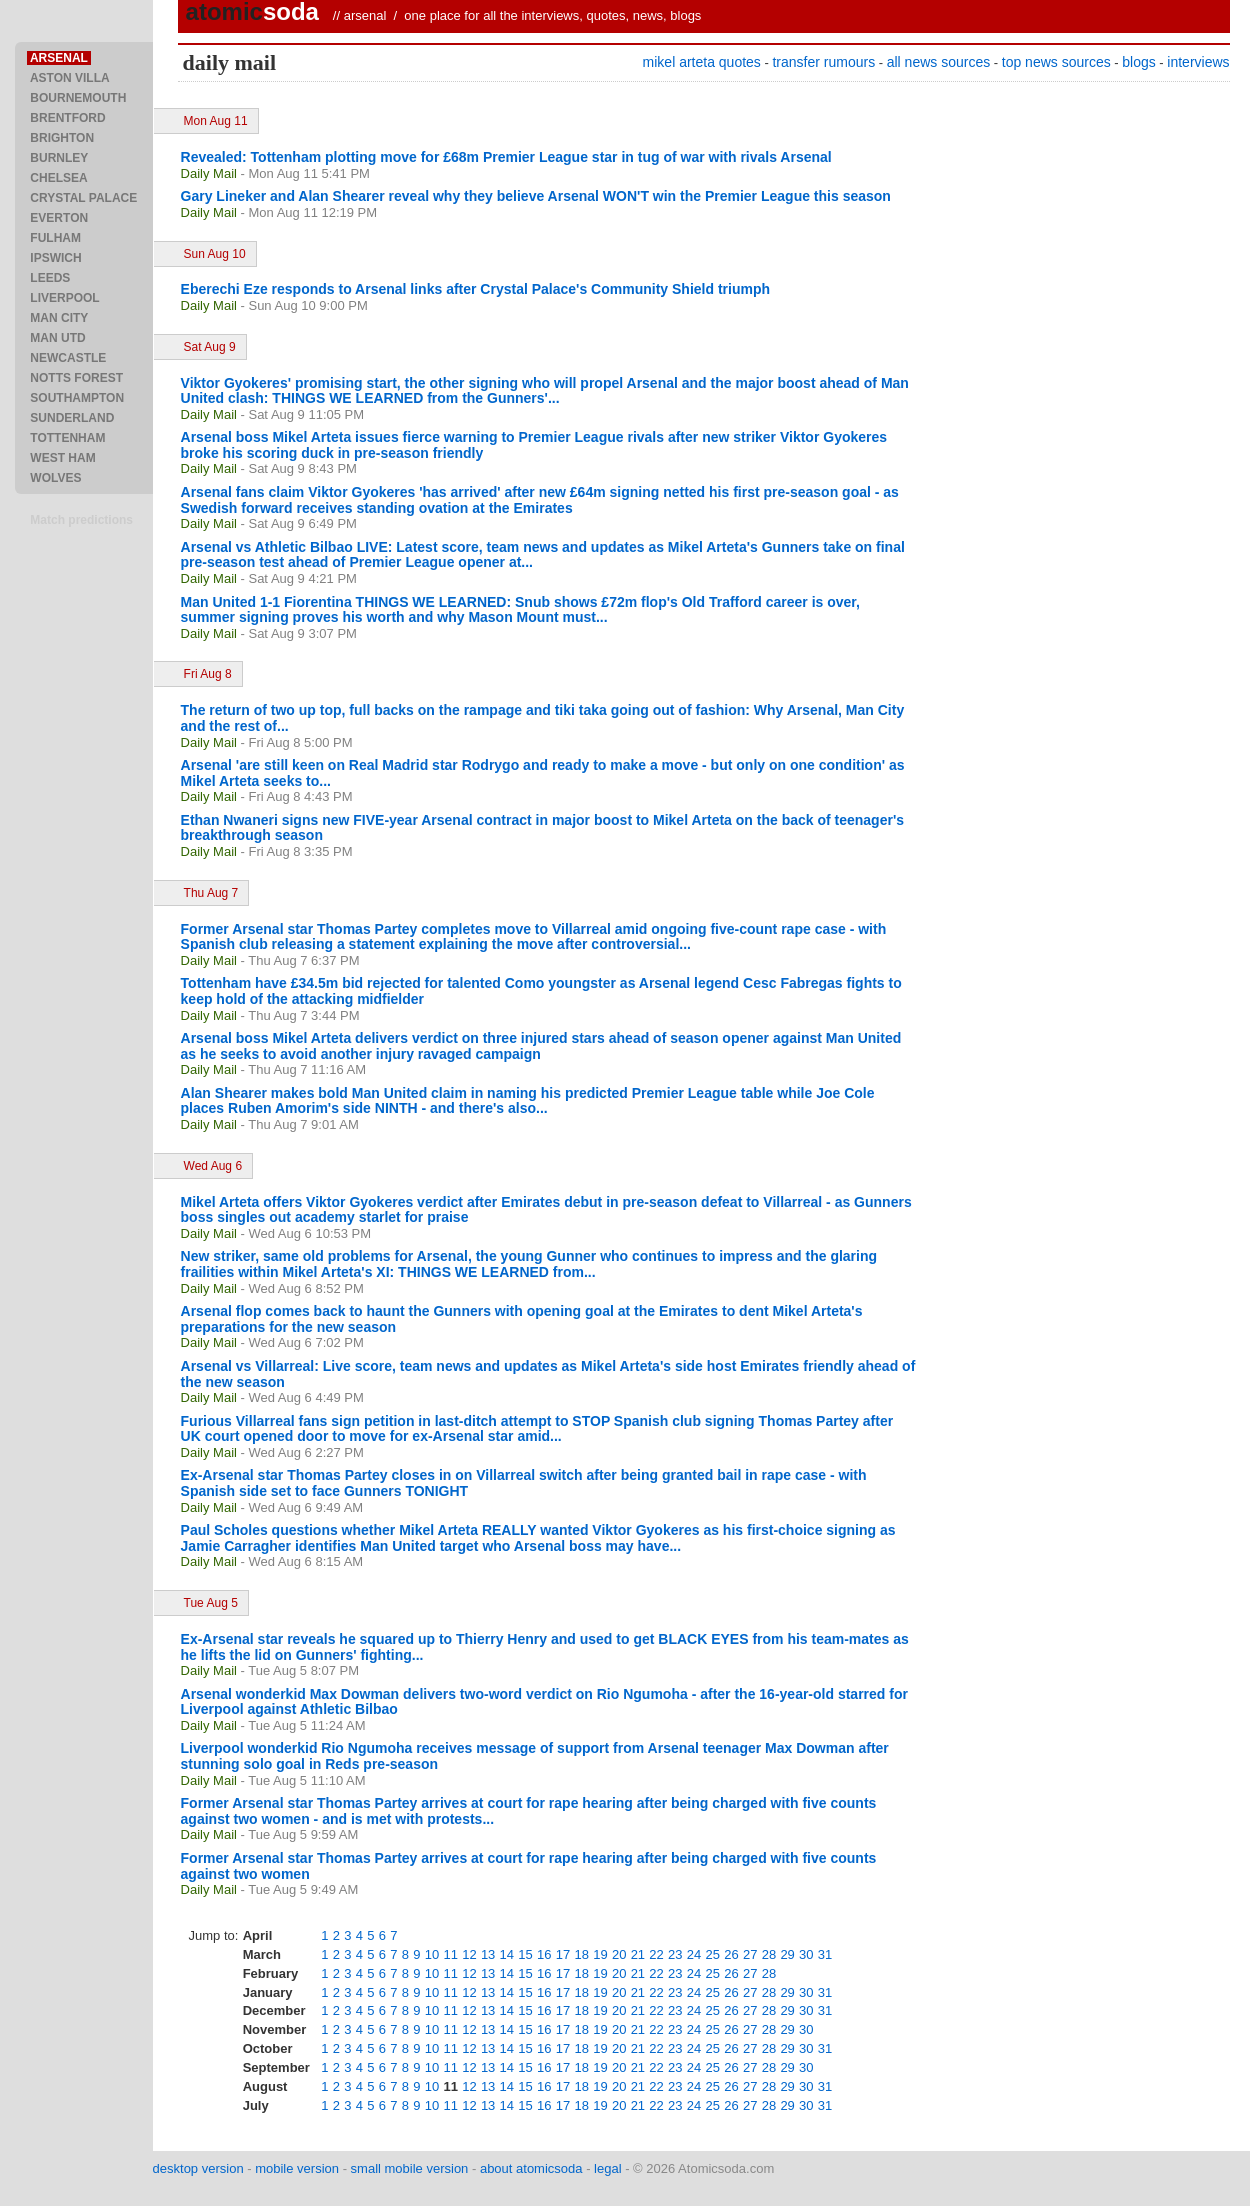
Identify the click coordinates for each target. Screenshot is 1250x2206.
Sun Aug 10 (215, 254)
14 (507, 1954)
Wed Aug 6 (213, 1166)
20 (619, 1954)
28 (769, 1954)
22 (656, 1954)
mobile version (297, 2168)
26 (731, 1954)
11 (450, 1954)
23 (675, 1954)
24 (694, 1954)
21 (638, 1954)
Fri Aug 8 (208, 674)
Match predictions (81, 520)
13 (488, 1954)
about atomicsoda (531, 2168)
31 (825, 1954)
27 (750, 1954)
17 (563, 1954)
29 (787, 1954)
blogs (1138, 62)
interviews (1198, 62)
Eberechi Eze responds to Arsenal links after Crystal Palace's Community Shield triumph (475, 289)
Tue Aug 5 (211, 1603)
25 (713, 1954)
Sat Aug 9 (210, 347)
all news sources (939, 62)
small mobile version (410, 2168)
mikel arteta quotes (702, 62)
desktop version (198, 2168)
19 (600, 1954)
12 (469, 1954)
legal (607, 2168)
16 (544, 1954)
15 (525, 1954)
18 (581, 1954)
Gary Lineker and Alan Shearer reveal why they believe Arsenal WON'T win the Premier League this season (536, 196)
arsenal (365, 15)
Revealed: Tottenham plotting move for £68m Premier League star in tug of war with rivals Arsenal (506, 157)
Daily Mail (209, 173)
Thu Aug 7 (211, 893)
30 (806, 1954)
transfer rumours (823, 62)
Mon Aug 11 (216, 121)
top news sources (1056, 62)
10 (432, 1954)
